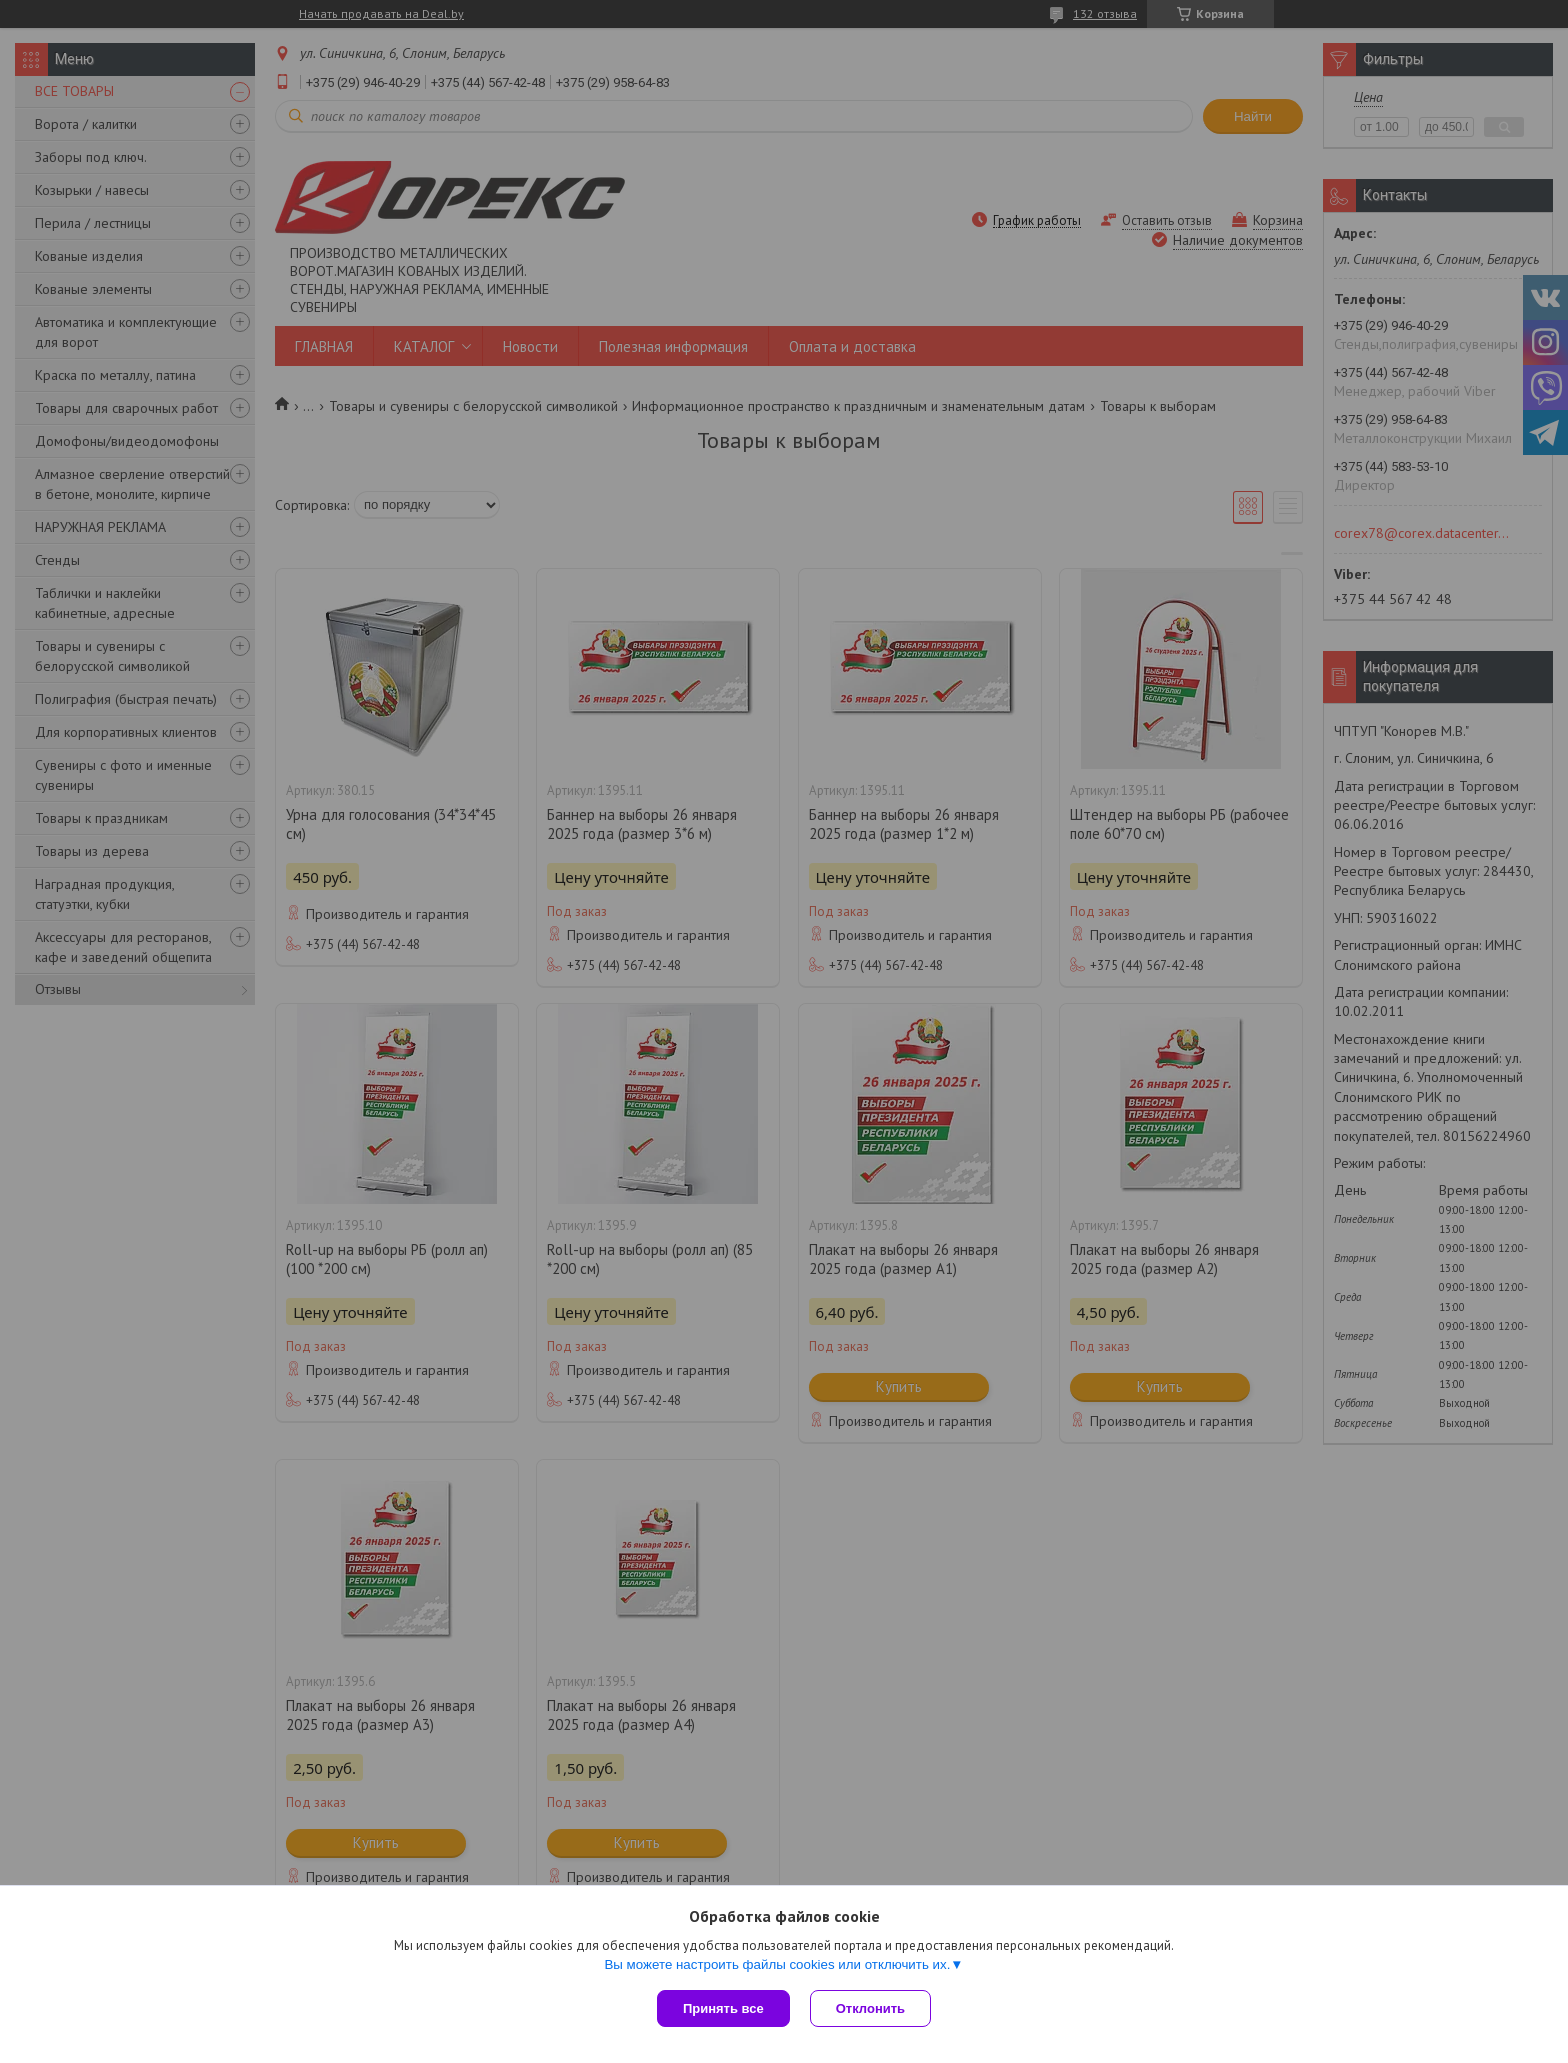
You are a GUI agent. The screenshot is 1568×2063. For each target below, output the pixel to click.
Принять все (723, 2008)
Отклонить (870, 2008)
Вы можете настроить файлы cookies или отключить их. (777, 1964)
